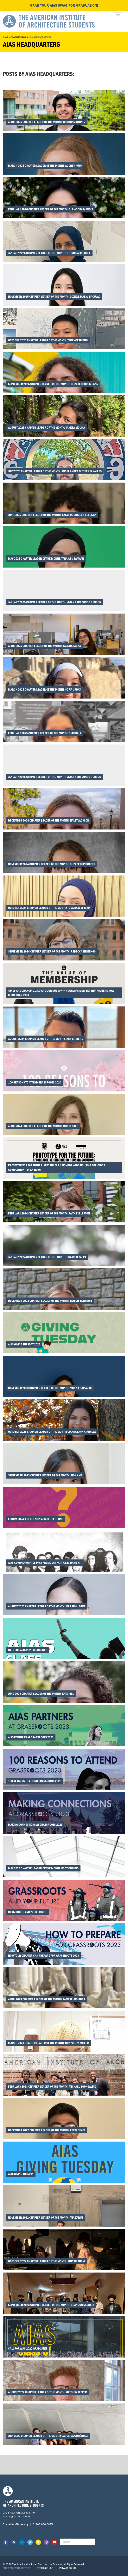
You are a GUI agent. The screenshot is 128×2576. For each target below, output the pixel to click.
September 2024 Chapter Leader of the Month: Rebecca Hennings (52, 951)
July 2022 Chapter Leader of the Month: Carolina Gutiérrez (48, 2436)
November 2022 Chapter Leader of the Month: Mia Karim (45, 2217)
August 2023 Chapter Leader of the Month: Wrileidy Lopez (46, 1606)
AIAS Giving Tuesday (21, 2174)
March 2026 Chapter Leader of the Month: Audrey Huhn (45, 165)
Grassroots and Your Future (27, 1912)
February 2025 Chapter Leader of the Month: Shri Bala (44, 733)
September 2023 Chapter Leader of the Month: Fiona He (45, 1475)
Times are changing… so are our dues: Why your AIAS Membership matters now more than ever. (61, 993)
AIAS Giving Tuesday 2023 (24, 1344)
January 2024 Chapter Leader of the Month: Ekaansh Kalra (47, 1257)
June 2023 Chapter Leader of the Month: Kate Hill (41, 1693)
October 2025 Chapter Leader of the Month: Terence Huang (48, 340)
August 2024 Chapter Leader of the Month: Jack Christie (45, 1039)
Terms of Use (45, 2567)
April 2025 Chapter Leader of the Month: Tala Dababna (44, 646)
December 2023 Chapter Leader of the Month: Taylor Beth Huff (50, 1301)
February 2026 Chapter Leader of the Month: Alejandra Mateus (50, 209)
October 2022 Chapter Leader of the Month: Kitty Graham (46, 2261)
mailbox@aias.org (17, 2524)
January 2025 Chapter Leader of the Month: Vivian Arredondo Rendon (54, 602)
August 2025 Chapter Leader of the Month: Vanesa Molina (46, 427)
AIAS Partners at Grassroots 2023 (31, 1737)
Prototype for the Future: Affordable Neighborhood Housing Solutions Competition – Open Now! (56, 1167)
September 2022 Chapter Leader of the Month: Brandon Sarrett (51, 2305)
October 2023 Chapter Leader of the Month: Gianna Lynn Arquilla (52, 1432)
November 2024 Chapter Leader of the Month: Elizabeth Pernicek (51, 864)
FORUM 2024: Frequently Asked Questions (35, 1519)
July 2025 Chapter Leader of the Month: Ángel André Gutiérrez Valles (55, 471)
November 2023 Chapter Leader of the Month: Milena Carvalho (50, 1388)
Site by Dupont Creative (17, 2567)
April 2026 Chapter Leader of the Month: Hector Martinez (47, 122)
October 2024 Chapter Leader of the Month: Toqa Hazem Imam (49, 908)
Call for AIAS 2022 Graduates (27, 2348)
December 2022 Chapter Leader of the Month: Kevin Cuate (46, 2130)
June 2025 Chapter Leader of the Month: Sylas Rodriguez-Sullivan (52, 515)
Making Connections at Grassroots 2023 (35, 1824)
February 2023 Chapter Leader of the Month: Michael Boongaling (52, 2086)
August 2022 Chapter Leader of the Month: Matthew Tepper (47, 2392)
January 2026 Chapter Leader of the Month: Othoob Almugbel (49, 253)
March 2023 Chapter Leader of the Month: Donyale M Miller (48, 2043)
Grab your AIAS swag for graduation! (64, 5)
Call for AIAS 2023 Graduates (27, 1650)
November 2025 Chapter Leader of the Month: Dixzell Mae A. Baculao (54, 296)
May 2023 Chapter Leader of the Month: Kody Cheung (43, 1868)
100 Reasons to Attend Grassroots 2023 (34, 1781)
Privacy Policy (67, 2567)
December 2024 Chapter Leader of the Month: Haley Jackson (48, 820)
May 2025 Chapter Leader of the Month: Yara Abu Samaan (46, 558)
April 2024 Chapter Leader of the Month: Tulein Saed (43, 1126)
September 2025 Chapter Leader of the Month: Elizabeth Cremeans (53, 384)
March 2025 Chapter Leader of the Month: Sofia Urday (44, 689)
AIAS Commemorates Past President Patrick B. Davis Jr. (44, 1562)
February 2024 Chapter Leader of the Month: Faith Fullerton (49, 1213)
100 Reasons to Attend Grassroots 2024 (34, 1082)
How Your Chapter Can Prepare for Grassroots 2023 (43, 1955)
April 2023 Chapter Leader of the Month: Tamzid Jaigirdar (46, 1999)
